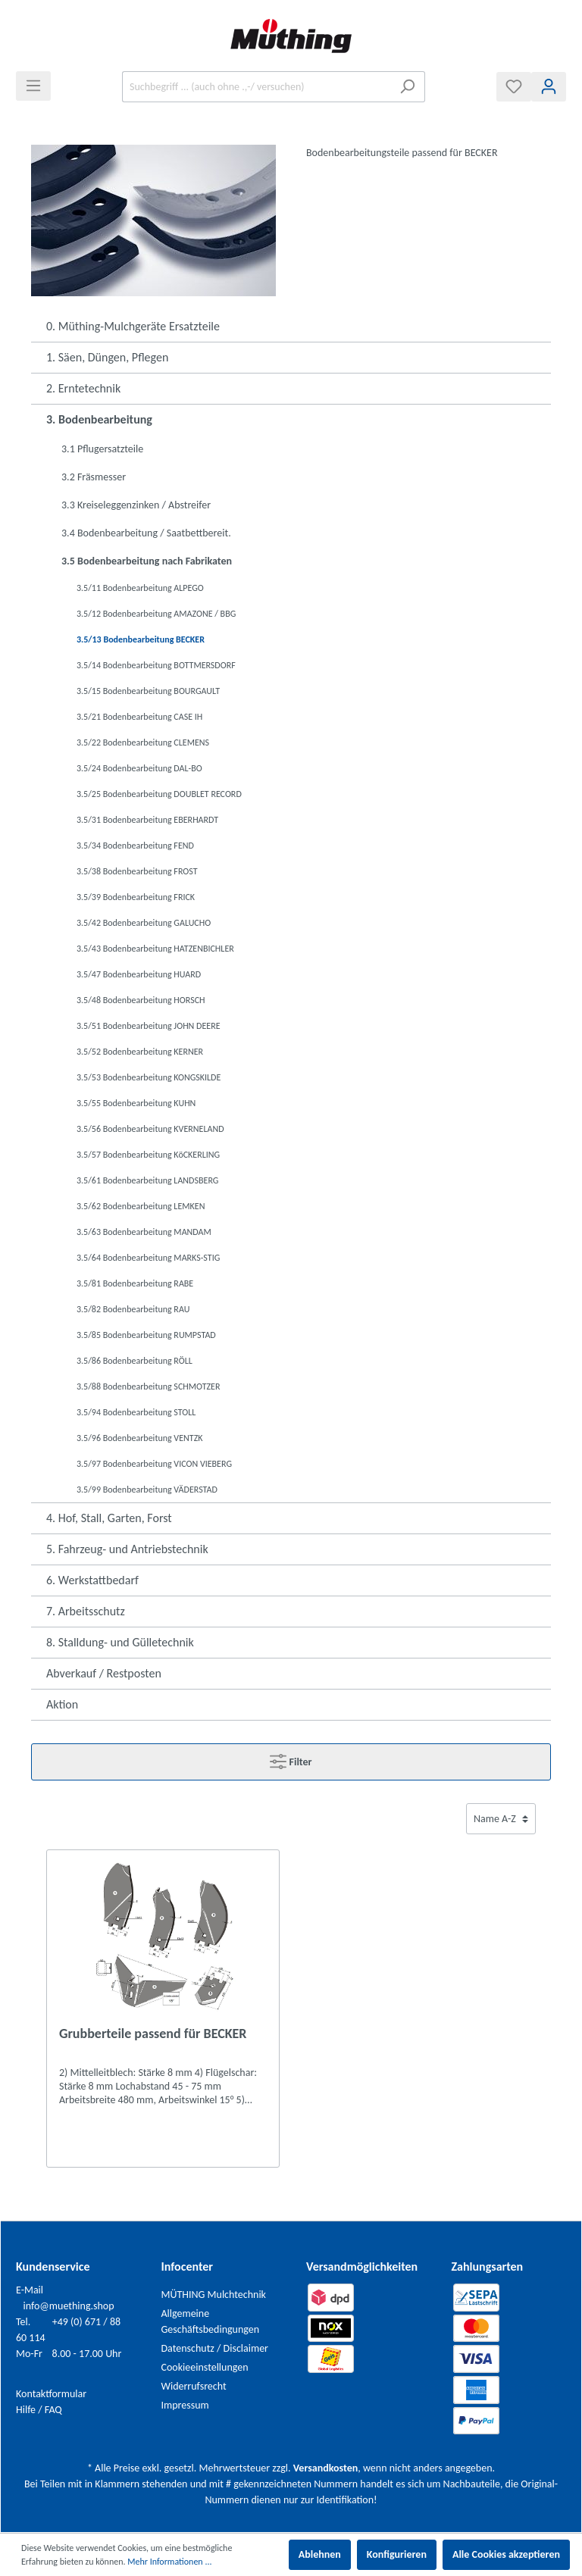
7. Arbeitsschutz (85, 1611)
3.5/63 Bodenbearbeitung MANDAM (144, 1232)
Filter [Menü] (290, 1758)
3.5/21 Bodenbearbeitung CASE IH (139, 716)
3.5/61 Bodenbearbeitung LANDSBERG (147, 1180)
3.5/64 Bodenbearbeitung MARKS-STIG (148, 1257)
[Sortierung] (501, 1818)
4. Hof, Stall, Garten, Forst (109, 1518)
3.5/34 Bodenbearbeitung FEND (135, 845)
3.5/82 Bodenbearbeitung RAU (133, 1309)
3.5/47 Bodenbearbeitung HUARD (139, 974)
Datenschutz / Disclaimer (215, 2348)
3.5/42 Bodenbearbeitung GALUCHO (144, 923)
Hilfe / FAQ (39, 2409)
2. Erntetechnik (83, 388)
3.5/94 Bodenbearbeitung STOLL (136, 1412)
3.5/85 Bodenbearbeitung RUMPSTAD (146, 1335)
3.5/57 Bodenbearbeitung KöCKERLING (148, 1154)
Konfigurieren (397, 2554)
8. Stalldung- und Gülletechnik (120, 1642)
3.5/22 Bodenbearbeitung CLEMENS (143, 742)
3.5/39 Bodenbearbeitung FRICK (136, 897)
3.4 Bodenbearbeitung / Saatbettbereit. (146, 533)
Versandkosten (325, 2468)
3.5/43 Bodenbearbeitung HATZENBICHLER (155, 948)
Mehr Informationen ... (169, 2561)
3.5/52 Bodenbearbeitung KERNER (140, 1051)
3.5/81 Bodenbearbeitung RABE (135, 1283)
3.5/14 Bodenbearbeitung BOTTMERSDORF (156, 665)
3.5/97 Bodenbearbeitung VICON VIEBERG (154, 1463)
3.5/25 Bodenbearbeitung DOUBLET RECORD (159, 794)
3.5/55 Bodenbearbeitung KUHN (136, 1103)
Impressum (185, 2405)
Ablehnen (320, 2554)
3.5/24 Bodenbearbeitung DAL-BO (139, 768)
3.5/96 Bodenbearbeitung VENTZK (139, 1438)
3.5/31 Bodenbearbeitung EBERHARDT (147, 819)
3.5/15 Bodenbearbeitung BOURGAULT (148, 691)
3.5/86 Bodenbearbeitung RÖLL (134, 1360)
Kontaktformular (51, 2393)
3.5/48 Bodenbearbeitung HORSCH (141, 1000)
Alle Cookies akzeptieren (506, 2554)
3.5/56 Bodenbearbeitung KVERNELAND (150, 1129)
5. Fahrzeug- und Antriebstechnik (127, 1549)
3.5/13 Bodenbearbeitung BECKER (141, 639)
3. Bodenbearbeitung (99, 419)
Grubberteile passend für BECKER (152, 2033)
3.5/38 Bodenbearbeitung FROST (137, 871)
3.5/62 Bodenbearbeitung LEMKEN (141, 1206)
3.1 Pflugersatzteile (102, 448)
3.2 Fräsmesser (93, 476)
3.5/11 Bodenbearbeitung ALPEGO (140, 588)
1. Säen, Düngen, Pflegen (107, 357)
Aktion (62, 1704)
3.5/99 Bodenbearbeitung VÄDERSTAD (147, 1489)
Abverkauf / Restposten (103, 1673)
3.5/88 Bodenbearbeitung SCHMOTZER (148, 1386)
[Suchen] (407, 86)
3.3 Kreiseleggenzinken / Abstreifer (136, 505)
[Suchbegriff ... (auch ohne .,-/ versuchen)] (256, 86)
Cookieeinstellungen (205, 2367)
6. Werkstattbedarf (92, 1580)
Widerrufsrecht (194, 2386)
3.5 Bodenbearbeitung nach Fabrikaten (146, 561)
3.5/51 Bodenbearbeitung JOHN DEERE (149, 1026)
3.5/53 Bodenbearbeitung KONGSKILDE (149, 1077)
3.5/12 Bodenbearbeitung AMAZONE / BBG (156, 613)
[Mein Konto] (548, 87)
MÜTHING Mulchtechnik (213, 2294)
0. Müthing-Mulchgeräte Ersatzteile (133, 326)
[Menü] (33, 86)
